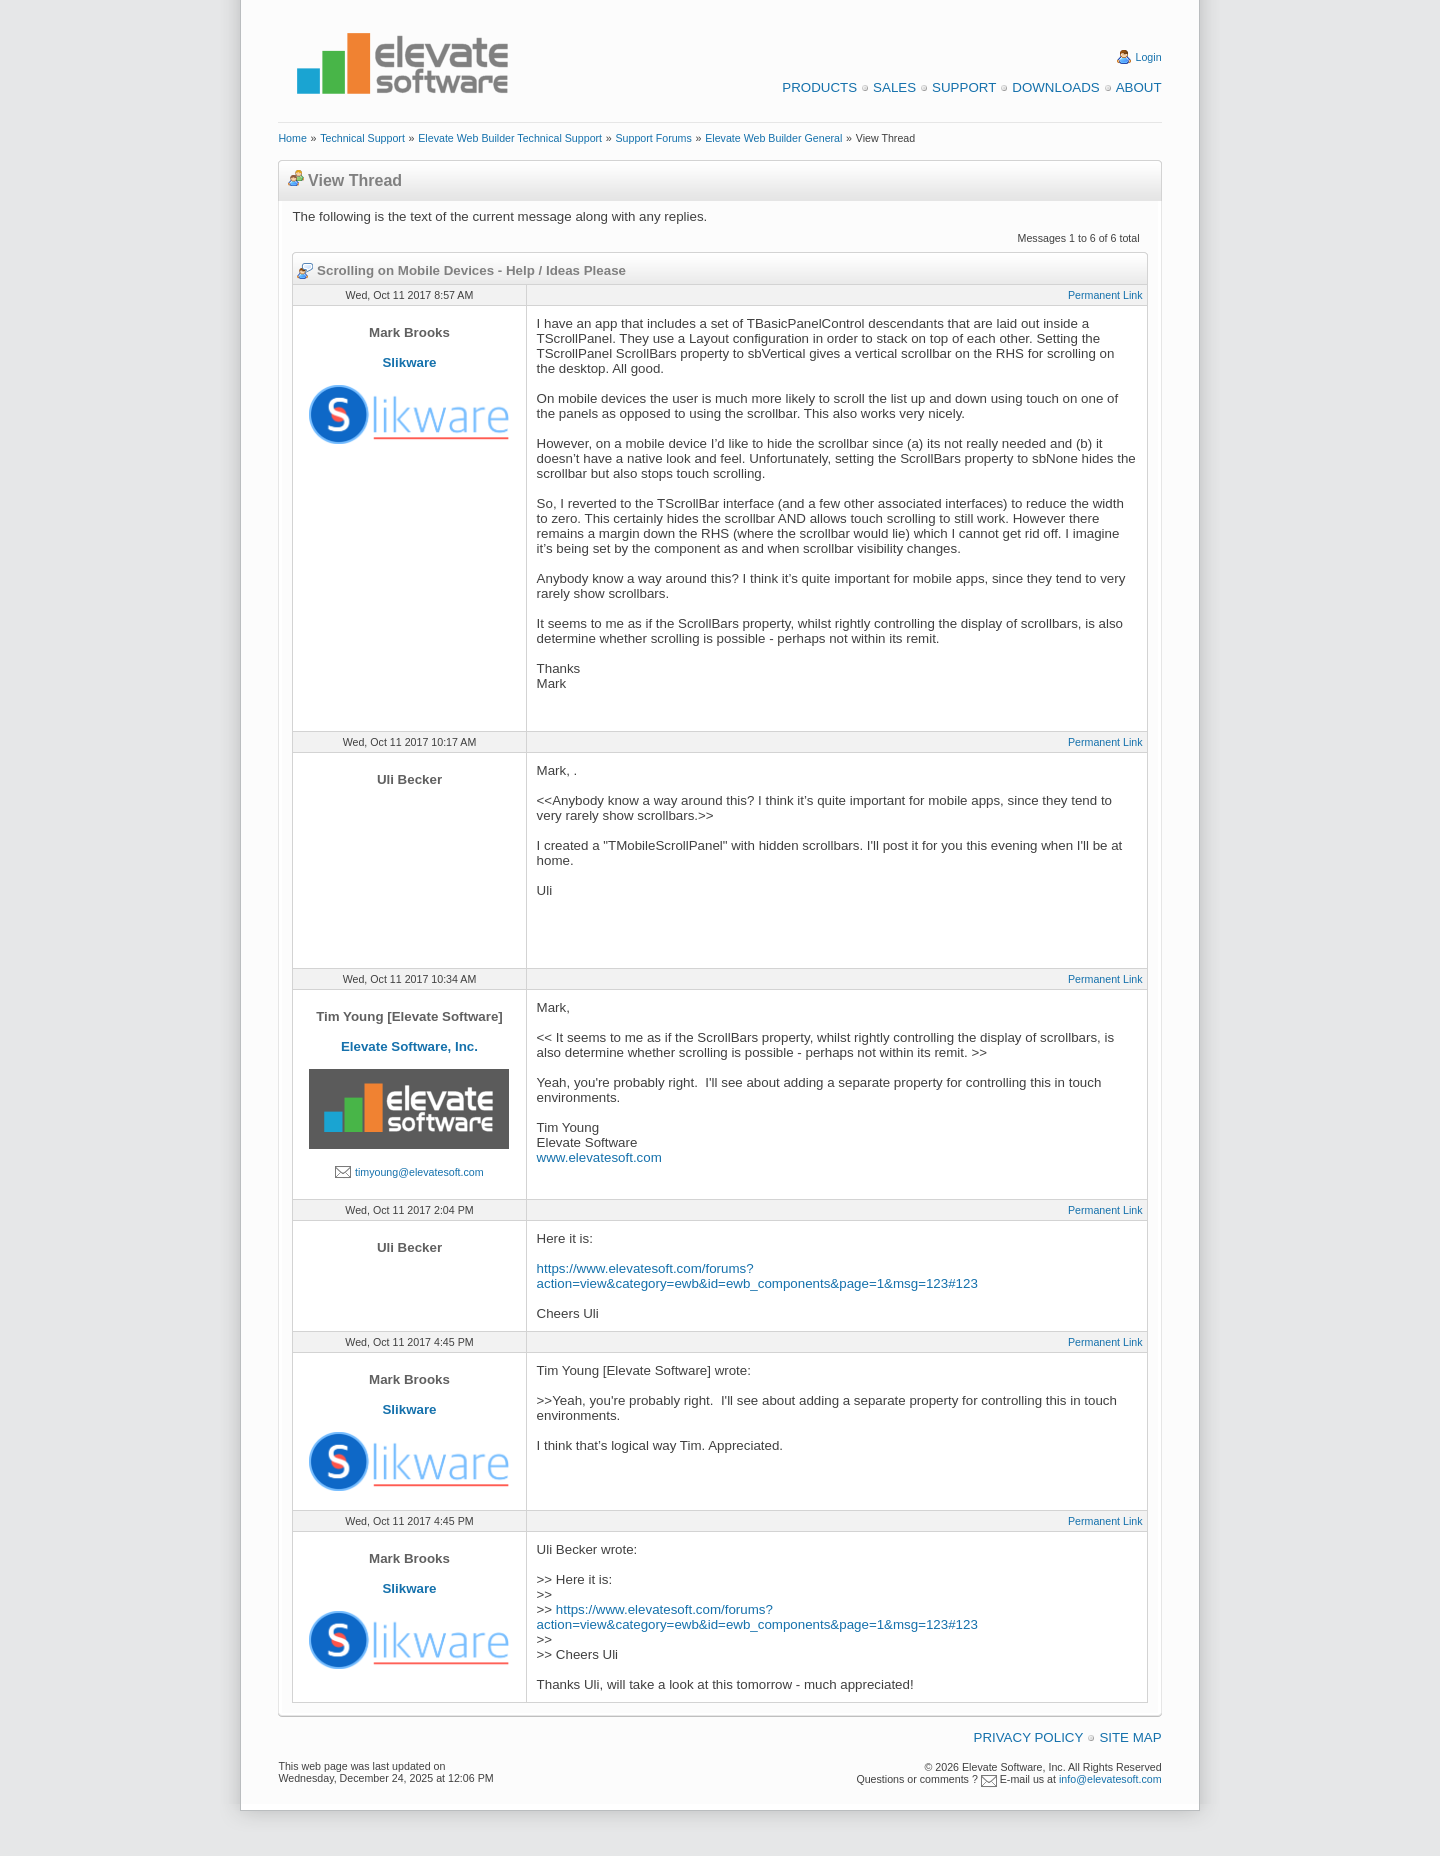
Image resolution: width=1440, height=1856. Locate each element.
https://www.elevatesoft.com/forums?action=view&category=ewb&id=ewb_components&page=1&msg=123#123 (757, 1276)
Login (1149, 57)
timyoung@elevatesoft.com (419, 1172)
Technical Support (362, 138)
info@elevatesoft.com (1110, 1779)
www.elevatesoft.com (599, 1157)
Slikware (409, 362)
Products (819, 87)
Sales (894, 87)
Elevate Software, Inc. (409, 1046)
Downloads (1055, 87)
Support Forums (653, 138)
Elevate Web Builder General (773, 138)
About (1139, 87)
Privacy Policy (1029, 1737)
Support (964, 87)
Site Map (1130, 1737)
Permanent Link (1105, 295)
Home (292, 138)
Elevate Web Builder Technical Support (510, 138)
